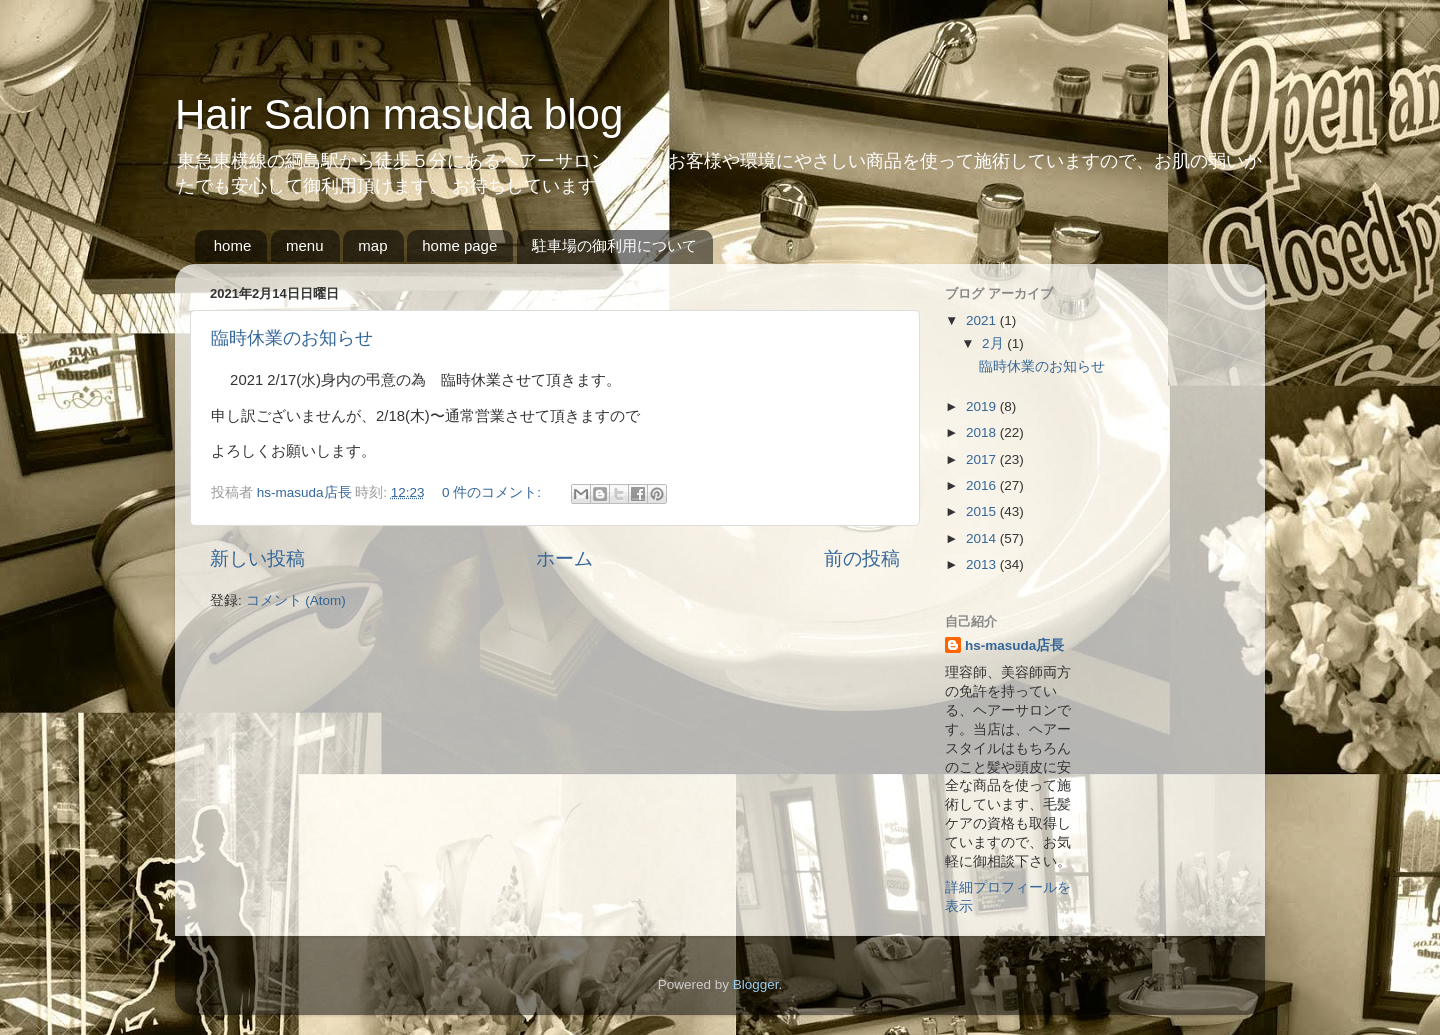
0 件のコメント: (493, 492)
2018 (983, 432)
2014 (983, 538)
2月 (994, 343)
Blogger (756, 984)
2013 (983, 564)
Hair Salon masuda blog (399, 114)
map (372, 245)
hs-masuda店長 (1014, 645)
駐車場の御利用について (614, 245)
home (233, 245)
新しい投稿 (257, 558)
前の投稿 (862, 558)
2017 (983, 459)
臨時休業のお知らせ (292, 338)
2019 (983, 406)
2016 (983, 485)
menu (305, 245)
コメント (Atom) (296, 600)
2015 (983, 511)
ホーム (564, 558)
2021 (983, 320)
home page (459, 245)
